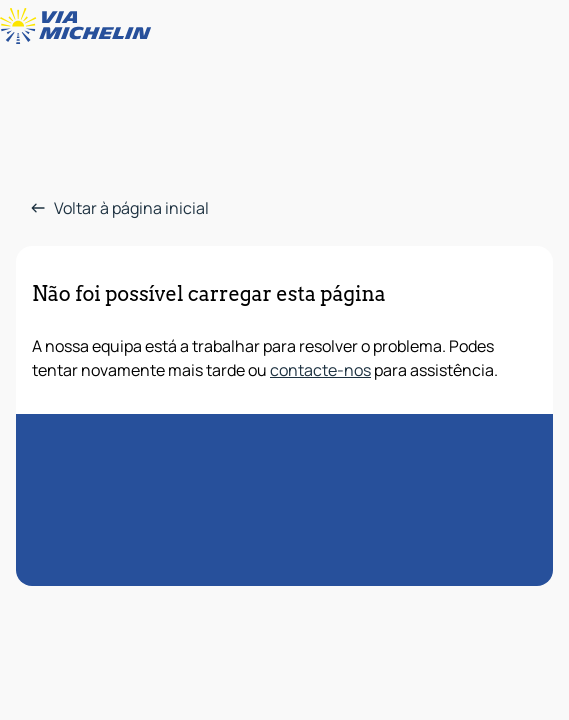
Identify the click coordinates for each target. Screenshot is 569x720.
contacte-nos (320, 370)
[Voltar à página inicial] (80, 26)
